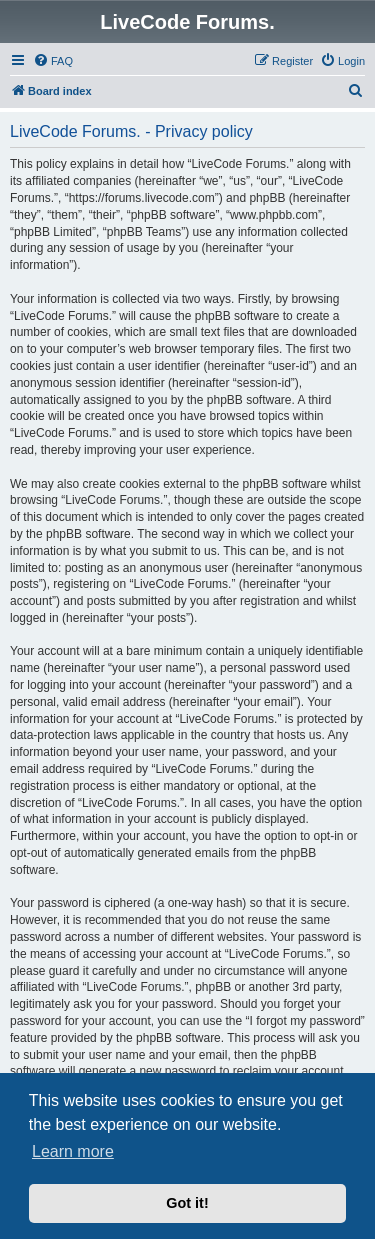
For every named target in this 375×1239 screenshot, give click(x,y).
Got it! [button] (187, 1203)
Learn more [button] (73, 1151)
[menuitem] (53, 61)
